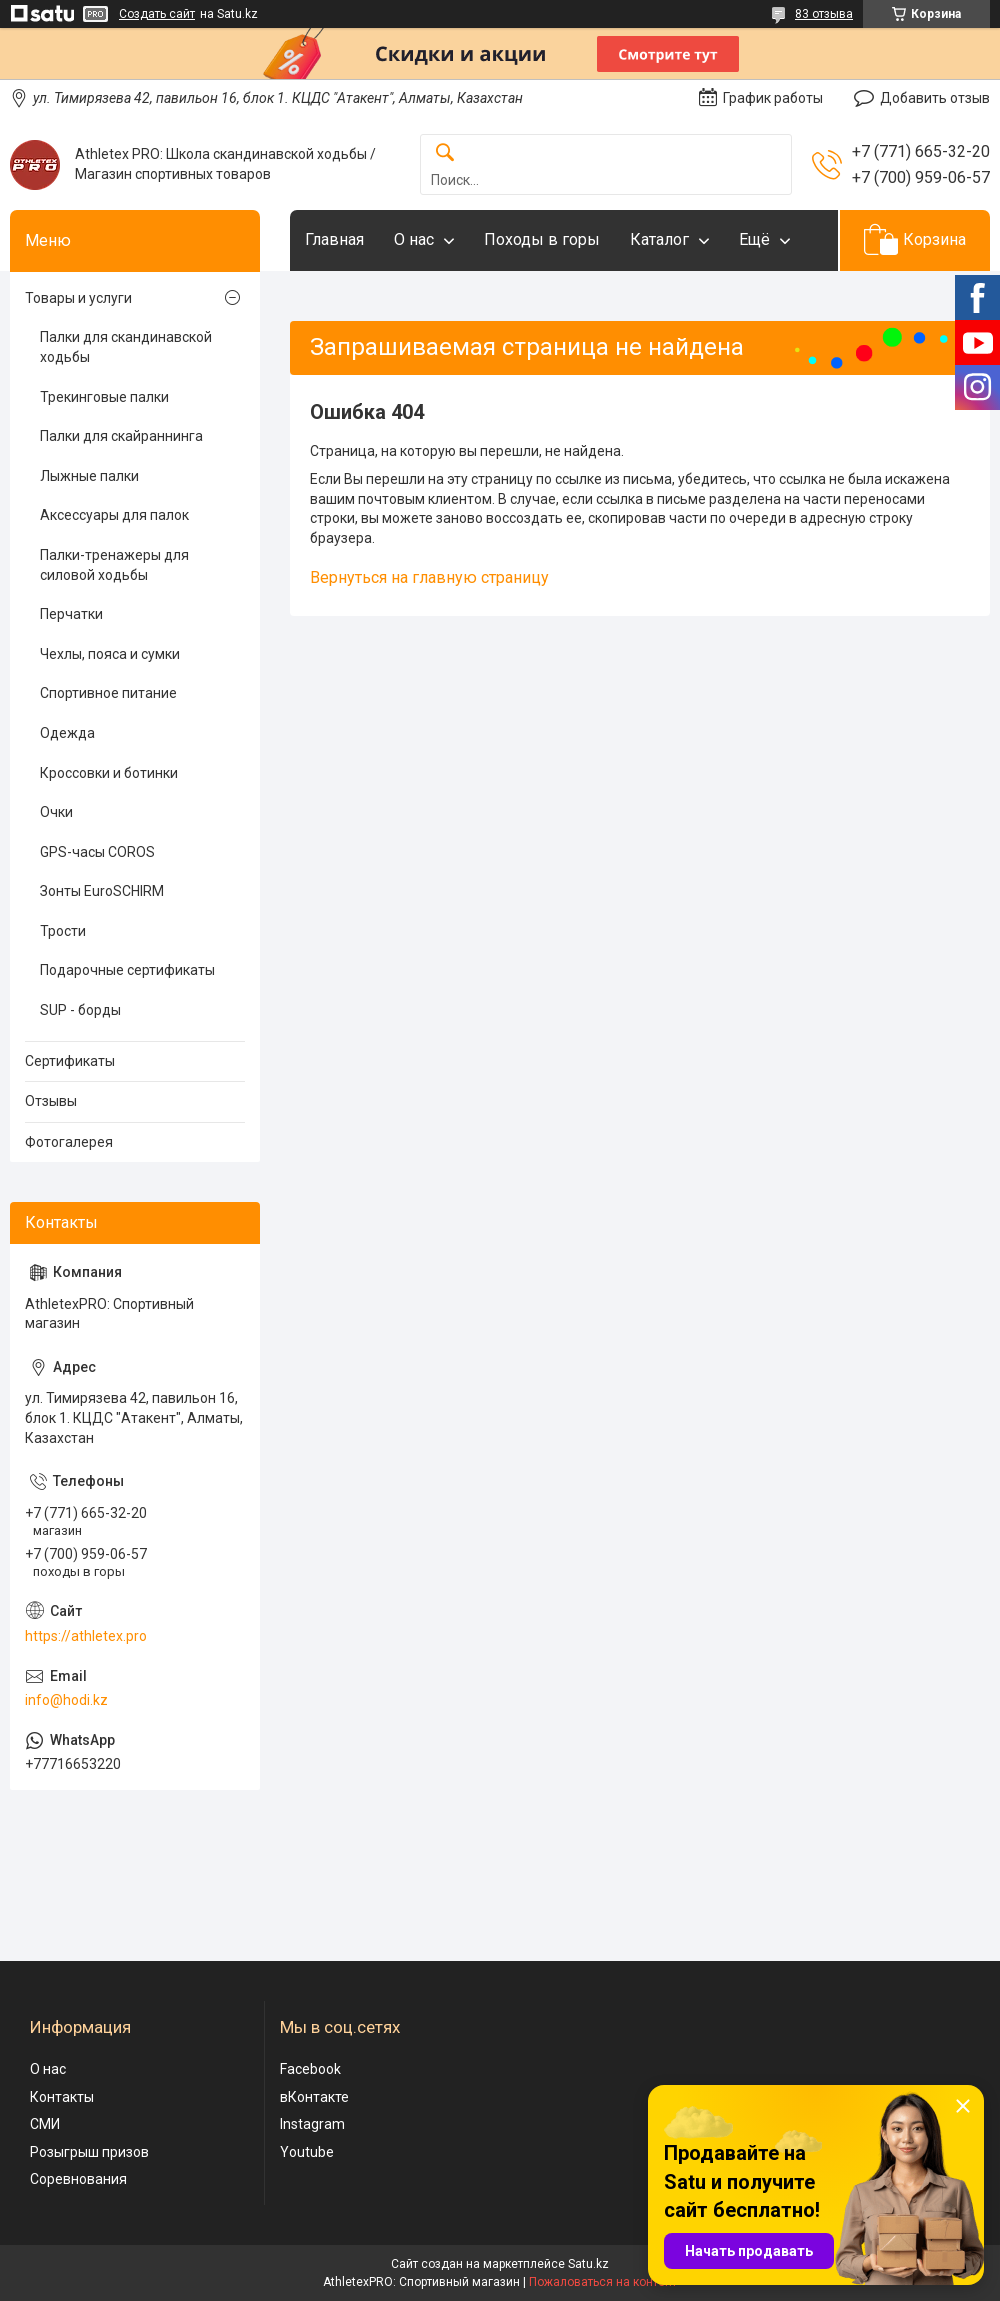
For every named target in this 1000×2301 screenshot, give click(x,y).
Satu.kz (588, 2264)
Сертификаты (70, 1061)
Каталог (659, 239)
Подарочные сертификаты (127, 970)
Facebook (310, 2069)
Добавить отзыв (935, 98)
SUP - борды (80, 1010)
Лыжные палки (89, 476)
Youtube (307, 2152)
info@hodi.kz (66, 1700)
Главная (334, 239)
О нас (414, 239)
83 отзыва (824, 14)
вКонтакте (314, 2097)
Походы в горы (542, 239)
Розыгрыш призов (89, 2152)
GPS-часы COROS (97, 852)
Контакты (62, 2097)
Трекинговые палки (104, 397)
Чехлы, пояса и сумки (110, 654)
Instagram (312, 2124)
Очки (56, 812)
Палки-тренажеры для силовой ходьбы (114, 565)
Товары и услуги (78, 298)
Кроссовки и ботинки (109, 773)
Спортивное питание (108, 693)
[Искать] (445, 153)
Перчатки (71, 614)
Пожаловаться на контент (603, 2282)
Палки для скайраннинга (121, 436)
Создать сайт (157, 14)
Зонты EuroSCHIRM (102, 891)
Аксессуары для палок (114, 515)
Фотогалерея (69, 1142)
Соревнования (78, 2179)
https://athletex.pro (86, 1636)
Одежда (67, 733)
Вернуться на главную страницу (429, 577)
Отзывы (51, 1101)
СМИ (45, 2124)
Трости (63, 931)
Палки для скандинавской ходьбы (126, 347)
